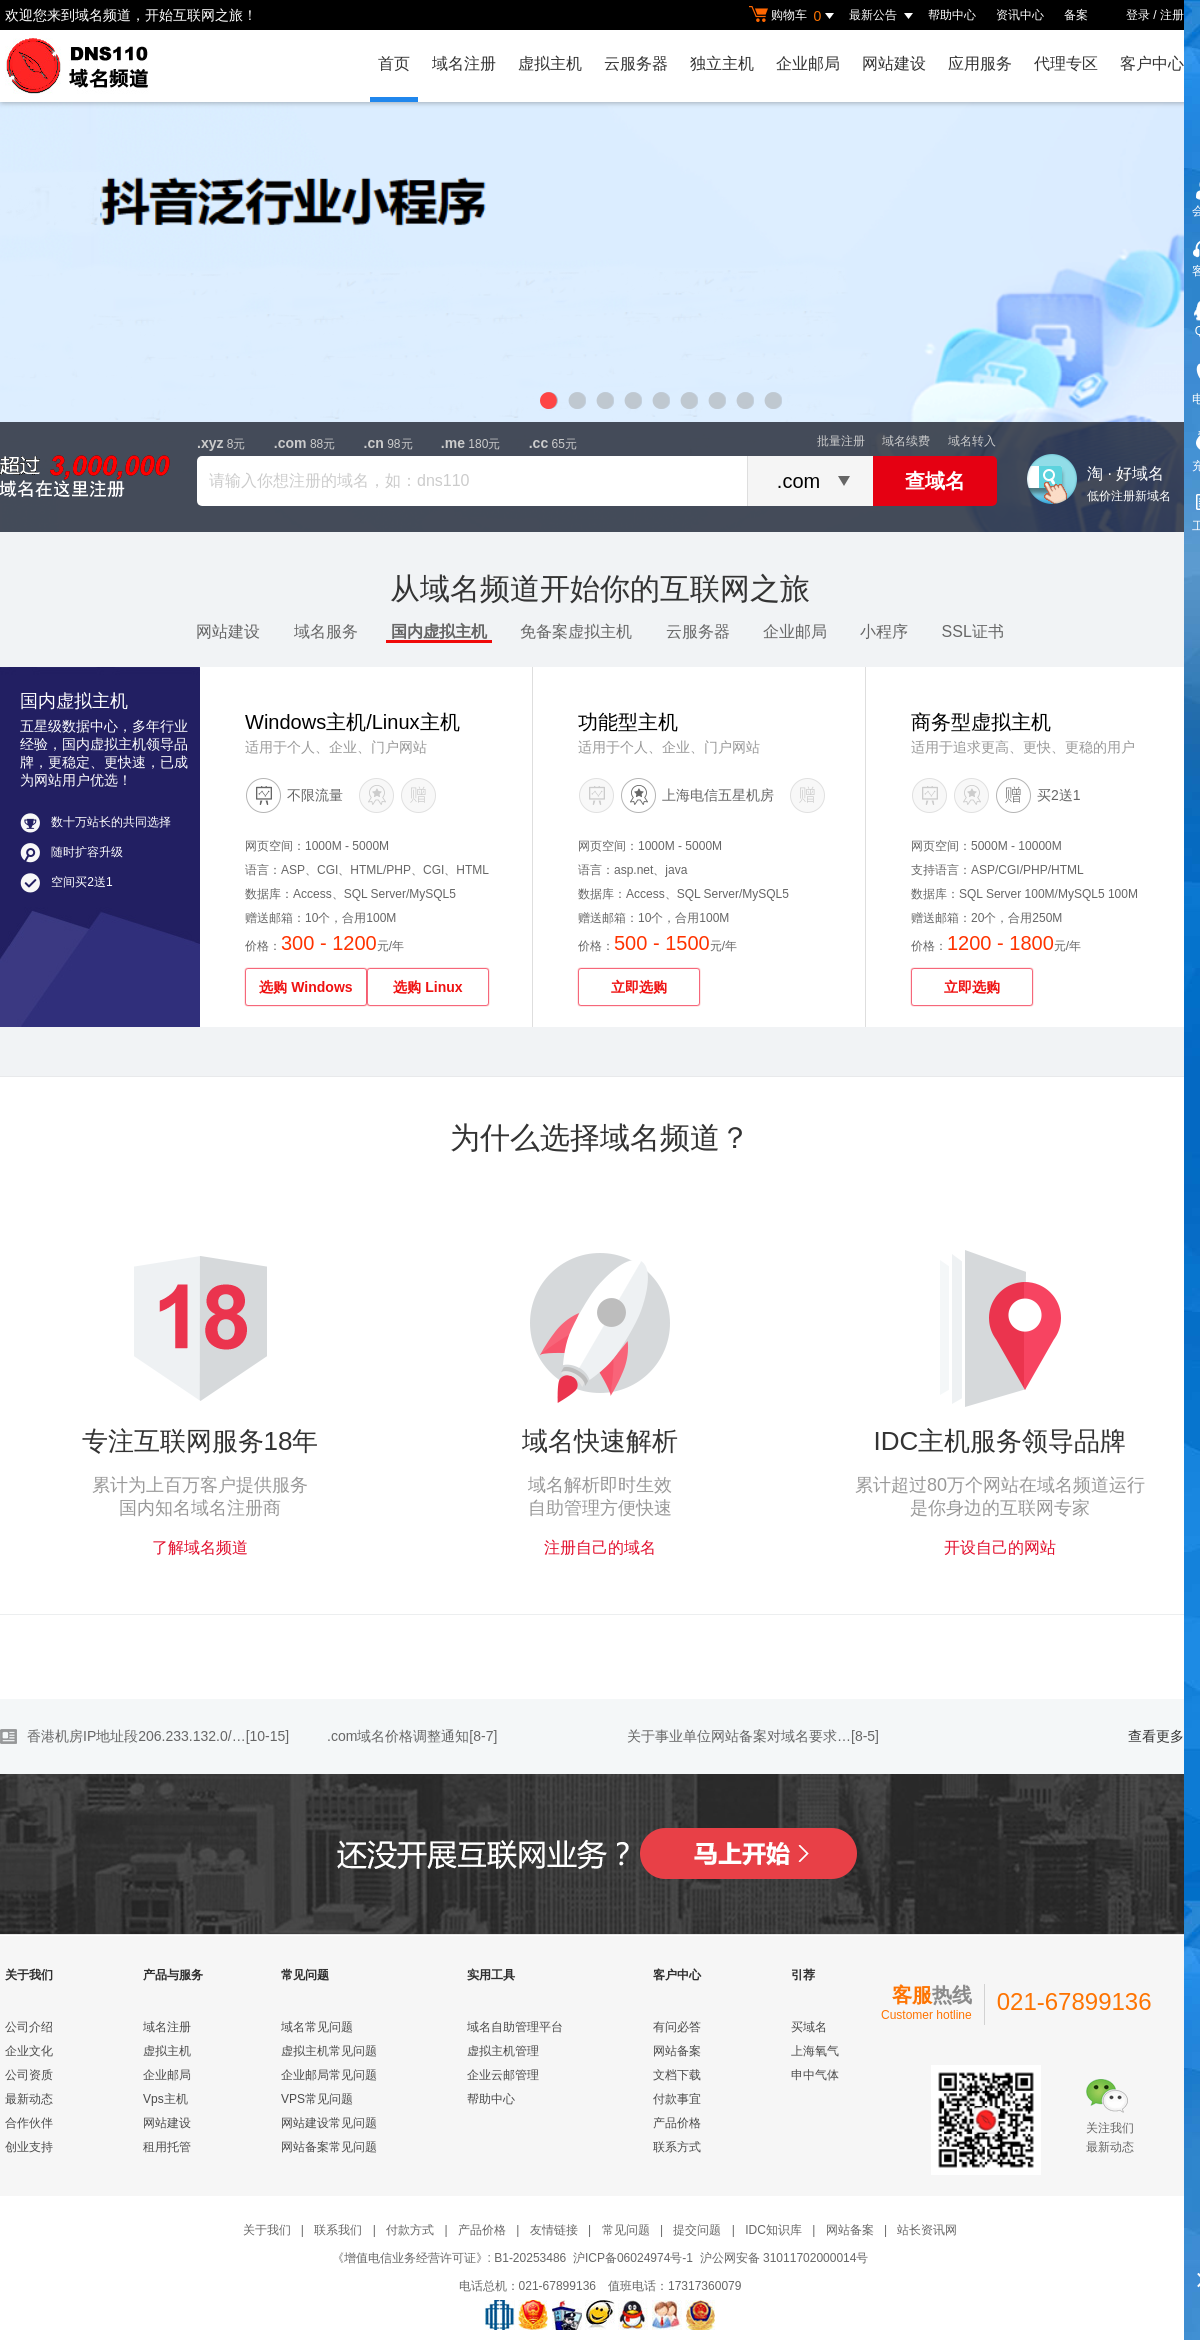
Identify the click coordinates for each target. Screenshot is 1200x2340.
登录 (1138, 15)
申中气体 (815, 2075)
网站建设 (894, 63)
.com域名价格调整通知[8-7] (412, 1736)
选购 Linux (427, 987)
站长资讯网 (927, 2230)
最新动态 (29, 2099)
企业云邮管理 (503, 2075)
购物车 (794, 16)
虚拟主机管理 (503, 2051)
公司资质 (29, 2075)
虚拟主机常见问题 (329, 2051)
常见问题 (626, 2230)
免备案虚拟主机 (576, 631)
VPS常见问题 (317, 2099)
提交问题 (697, 2230)
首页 (394, 63)
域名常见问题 (317, 2027)
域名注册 (464, 63)
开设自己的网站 (1000, 1547)
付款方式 (410, 2230)
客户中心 (1152, 63)
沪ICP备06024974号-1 (633, 2258)
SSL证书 (973, 631)
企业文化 (29, 2051)
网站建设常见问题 (329, 2123)
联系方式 (677, 2147)
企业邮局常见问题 (329, 2075)
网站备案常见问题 (329, 2147)
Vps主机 (165, 2099)
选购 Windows (305, 987)
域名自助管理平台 (515, 2027)
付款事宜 (677, 2099)
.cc (538, 443)
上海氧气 (815, 2051)
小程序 (884, 631)
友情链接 (554, 2230)
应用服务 (980, 63)
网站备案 (677, 2051)
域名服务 (326, 631)
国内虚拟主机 (439, 631)
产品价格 (677, 2123)
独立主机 (722, 63)
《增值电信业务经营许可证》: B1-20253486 (449, 2258)
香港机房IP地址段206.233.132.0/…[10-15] (158, 1736)
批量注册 (841, 441)
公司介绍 (29, 2027)
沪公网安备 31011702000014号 (784, 2258)
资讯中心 (1020, 15)
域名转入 (972, 441)
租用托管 (167, 2147)
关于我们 (267, 2230)
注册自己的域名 (600, 1547)
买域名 (809, 2027)
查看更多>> (1164, 1736)
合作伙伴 (29, 2123)
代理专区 (1066, 63)
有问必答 (677, 2027)
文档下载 (677, 2075)
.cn (374, 443)
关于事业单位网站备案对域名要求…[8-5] (753, 1736)
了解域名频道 (200, 1547)
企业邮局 (808, 63)
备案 (1076, 15)
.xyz (210, 443)
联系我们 (338, 2230)
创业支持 (29, 2147)
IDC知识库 (773, 2230)
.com (290, 443)
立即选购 (639, 987)
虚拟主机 (550, 63)
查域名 (935, 481)
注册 (1172, 15)
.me (453, 443)
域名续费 (906, 441)
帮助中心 (952, 15)
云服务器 (636, 63)
